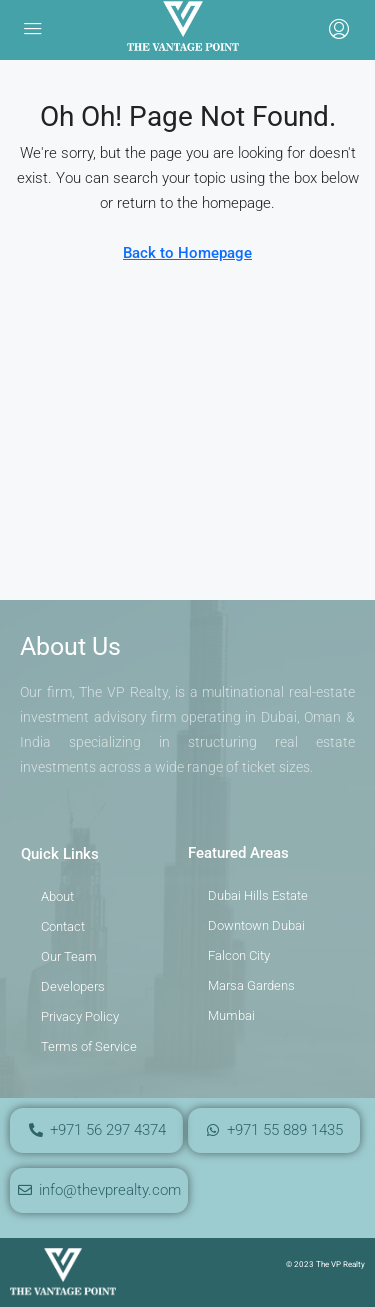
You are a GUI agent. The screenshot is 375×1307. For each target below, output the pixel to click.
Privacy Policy (80, 1016)
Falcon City (239, 955)
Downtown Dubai (256, 925)
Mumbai (231, 1015)
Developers (73, 986)
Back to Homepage (187, 253)
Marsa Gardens (251, 985)
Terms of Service (89, 1046)
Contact (63, 926)
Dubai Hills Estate (258, 895)
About (57, 896)
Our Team (69, 956)
